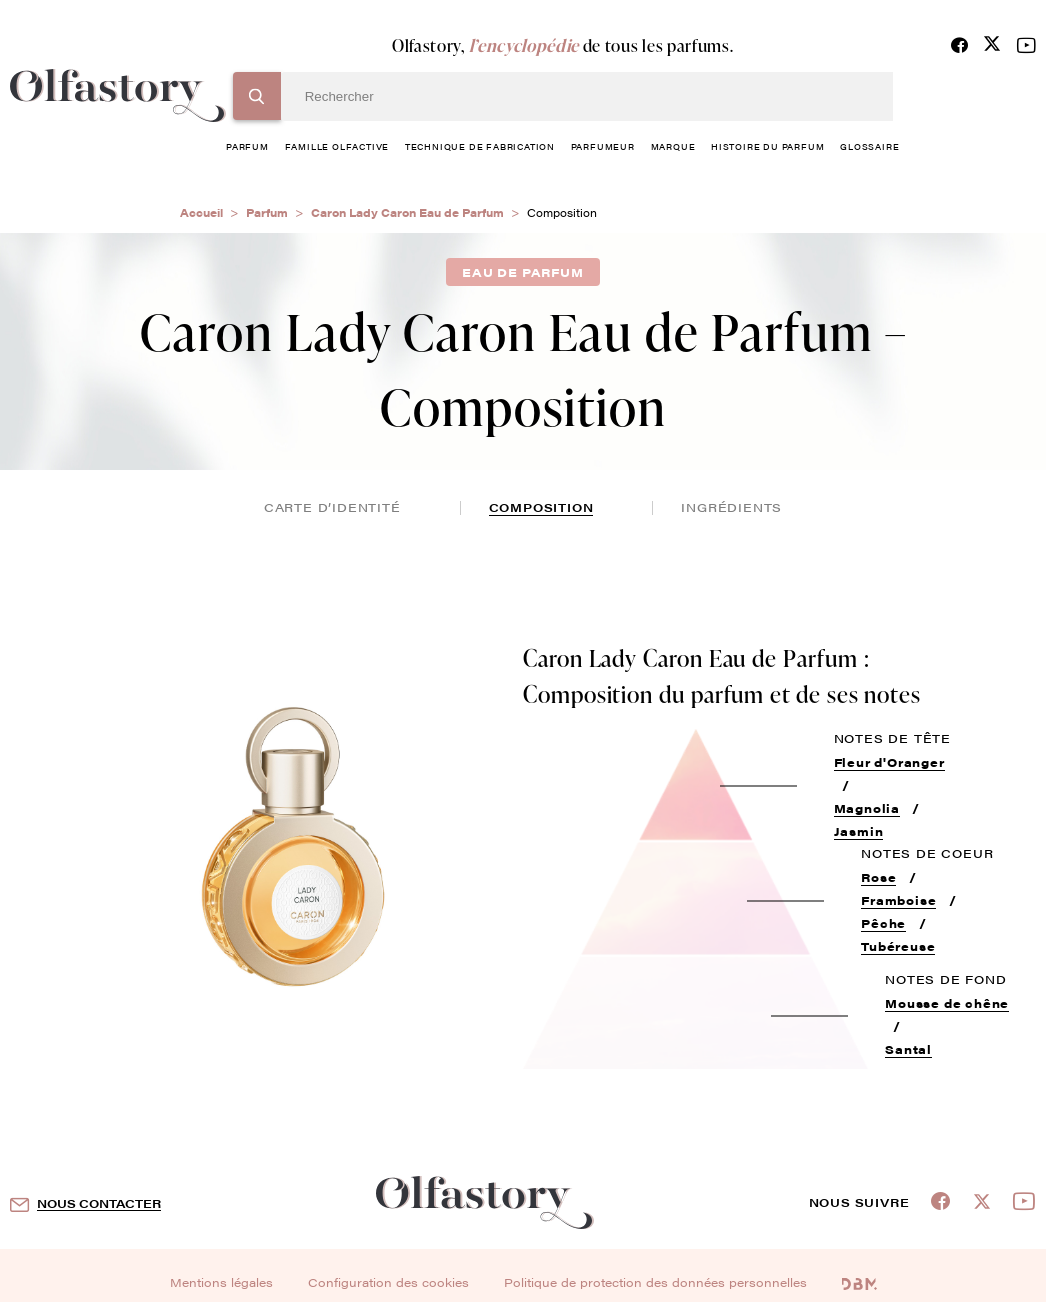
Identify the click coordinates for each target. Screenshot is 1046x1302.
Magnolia (867, 808)
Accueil (201, 212)
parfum (247, 146)
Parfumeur (603, 146)
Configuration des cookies (388, 1282)
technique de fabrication (480, 146)
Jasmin (859, 831)
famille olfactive (337, 146)
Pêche (883, 923)
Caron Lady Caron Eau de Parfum (407, 212)
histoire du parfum (767, 146)
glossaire (869, 146)
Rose (878, 877)
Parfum (267, 212)
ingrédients (731, 507)
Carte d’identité (332, 507)
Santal (908, 1049)
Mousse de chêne (947, 1003)
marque (673, 146)
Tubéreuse (898, 946)
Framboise (898, 900)
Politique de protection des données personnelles (655, 1282)
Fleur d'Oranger (889, 762)
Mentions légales (221, 1282)
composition (541, 507)
